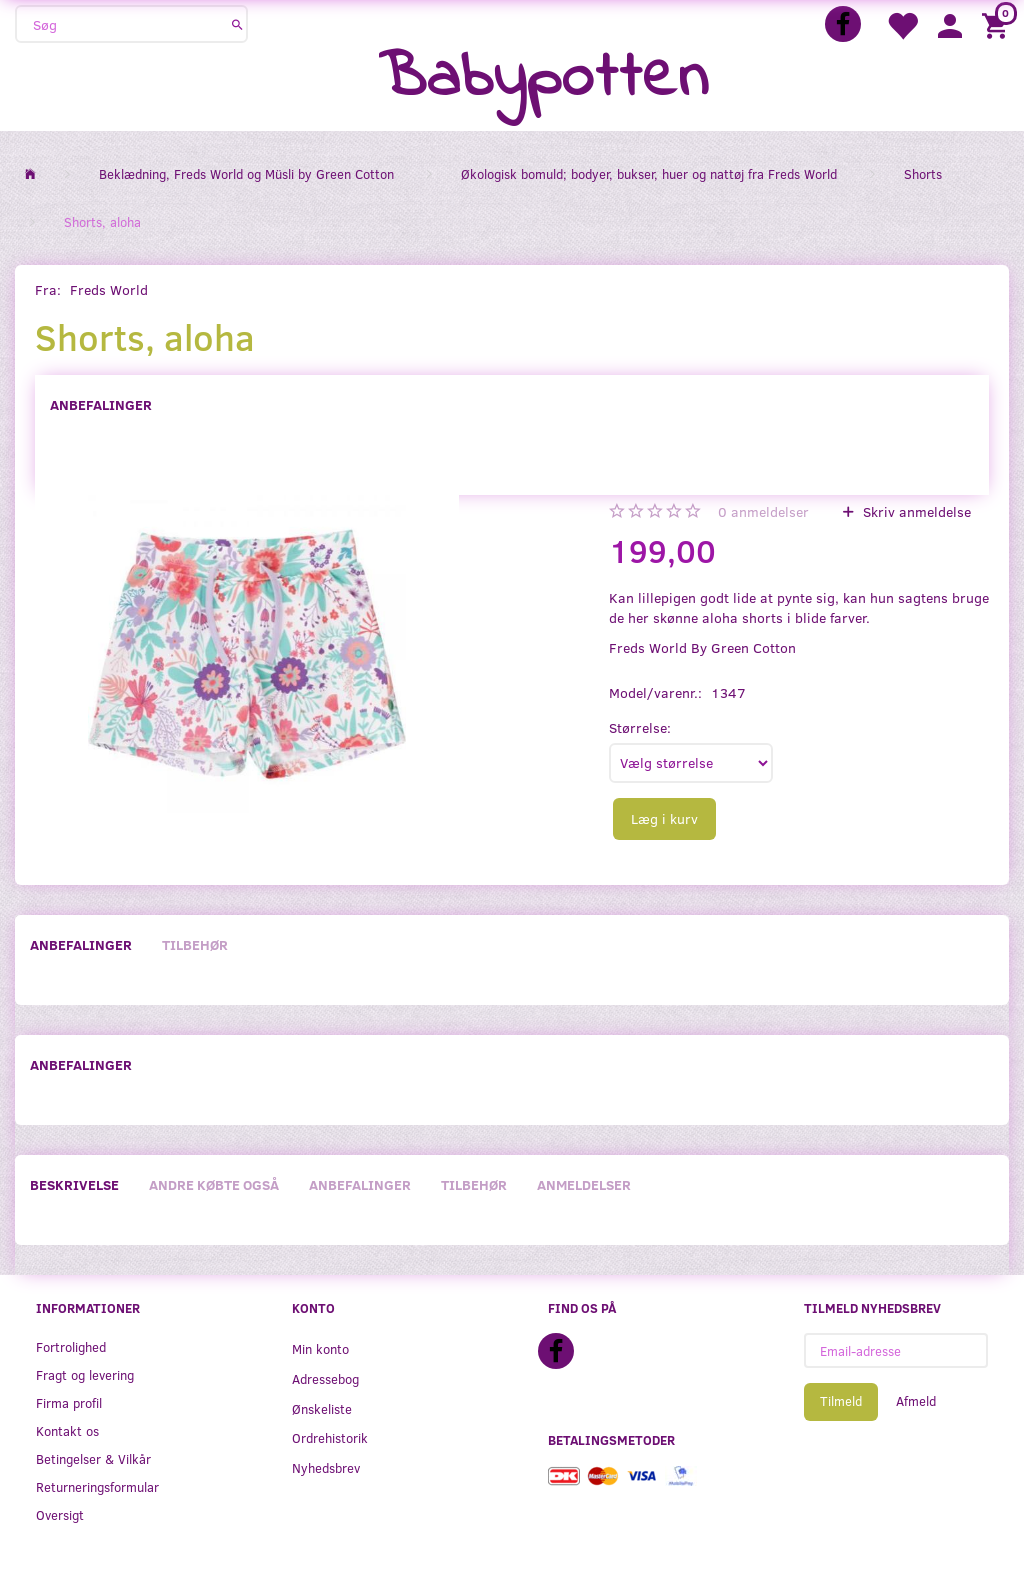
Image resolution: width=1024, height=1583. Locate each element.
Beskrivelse (74, 1184)
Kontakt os (67, 1430)
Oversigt (60, 1514)
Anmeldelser (584, 1184)
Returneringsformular (97, 1486)
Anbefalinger (101, 404)
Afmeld (916, 1401)
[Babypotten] (543, 79)
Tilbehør (195, 944)
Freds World (109, 289)
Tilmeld (841, 1401)
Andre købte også (214, 1184)
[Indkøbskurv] (998, 24)
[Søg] (237, 24)
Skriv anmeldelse (915, 511)
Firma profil (69, 1402)
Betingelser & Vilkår (93, 1458)
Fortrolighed (71, 1346)
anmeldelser (763, 511)
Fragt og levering (85, 1374)
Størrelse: (640, 727)
